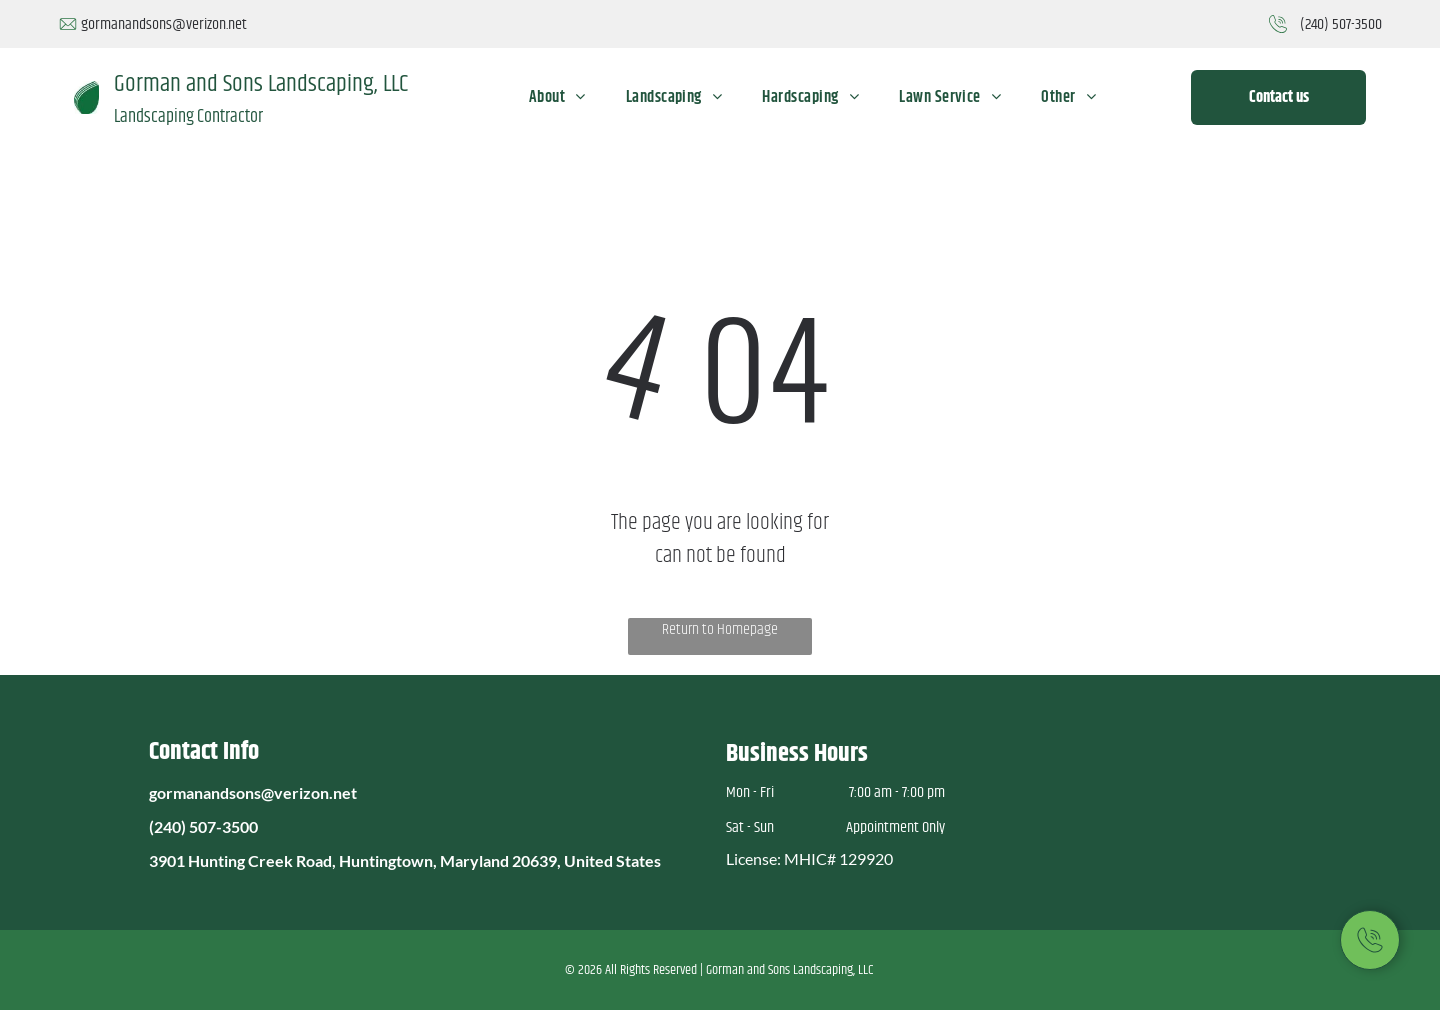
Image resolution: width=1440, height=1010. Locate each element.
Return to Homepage (720, 630)
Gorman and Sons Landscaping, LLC (261, 84)
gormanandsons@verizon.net (164, 24)
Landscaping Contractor (188, 117)
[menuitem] (557, 97)
